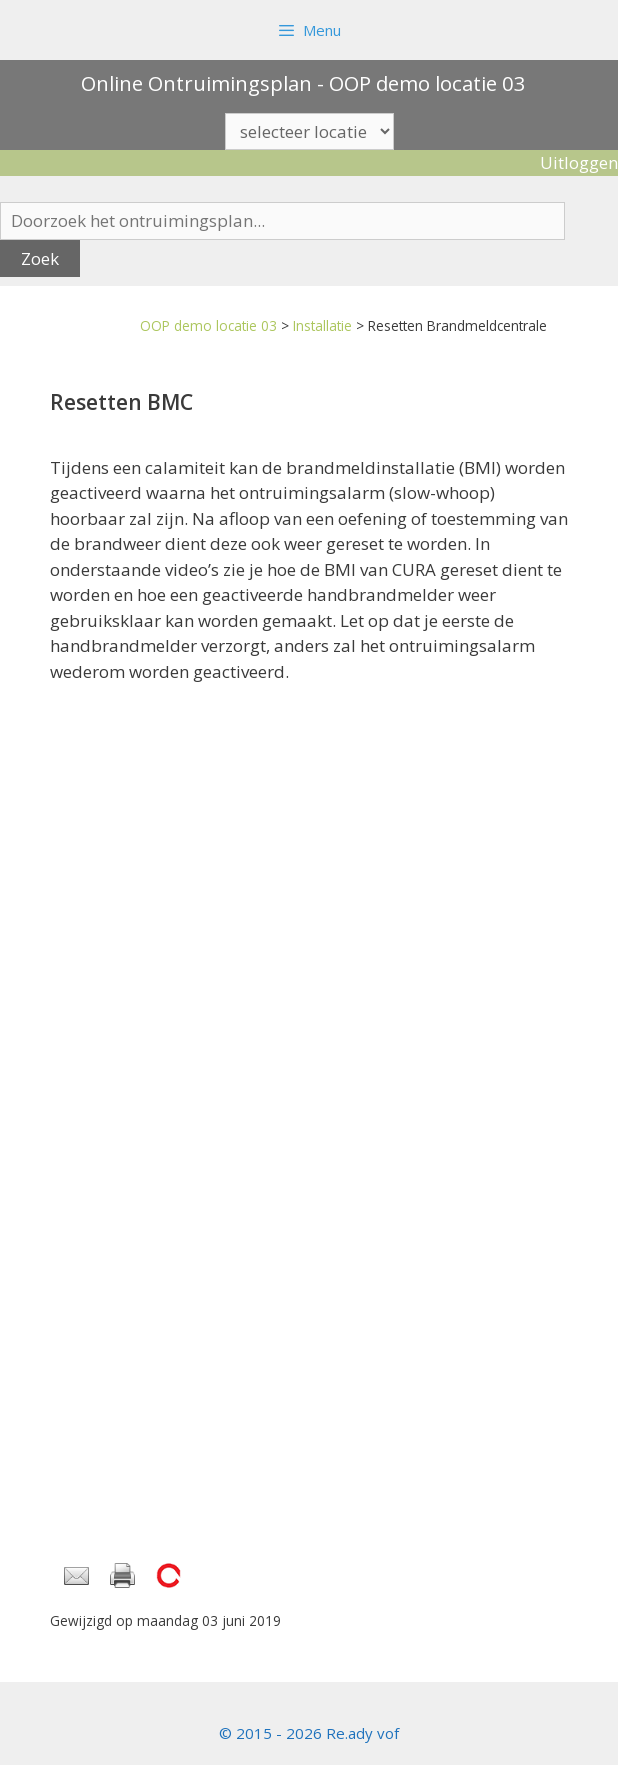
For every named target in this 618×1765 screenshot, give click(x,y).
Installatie (322, 325)
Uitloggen (579, 162)
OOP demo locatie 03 (208, 325)
